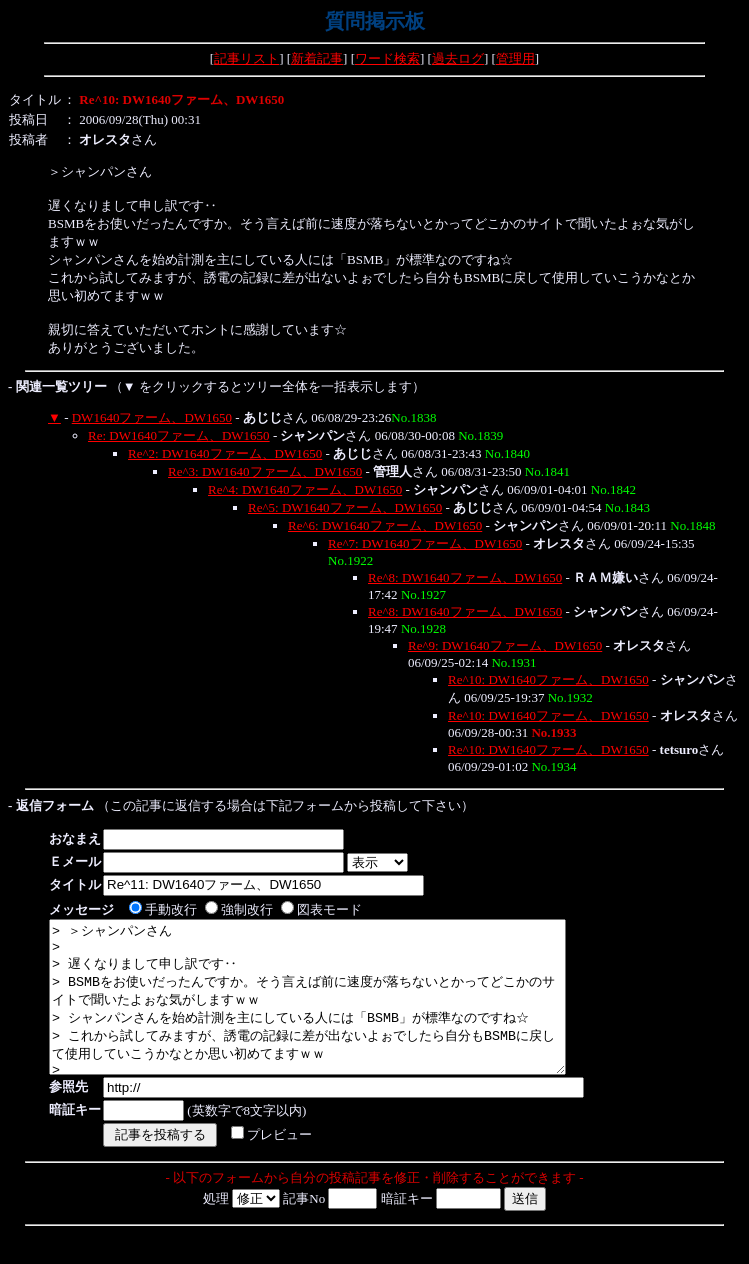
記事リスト (246, 58)
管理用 (515, 58)
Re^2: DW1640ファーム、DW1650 (225, 453)
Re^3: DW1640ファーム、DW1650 (265, 471)
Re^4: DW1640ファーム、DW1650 (305, 489)
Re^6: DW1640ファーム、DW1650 (385, 525)
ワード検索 (387, 58)
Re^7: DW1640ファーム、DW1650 (425, 543)
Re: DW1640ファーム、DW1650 (179, 435)
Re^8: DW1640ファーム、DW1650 (465, 577)
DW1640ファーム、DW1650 (152, 417)
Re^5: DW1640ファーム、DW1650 (345, 507)
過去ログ (458, 58)
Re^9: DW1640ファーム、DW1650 (505, 645)
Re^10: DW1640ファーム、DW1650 (548, 679)
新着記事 (317, 58)
